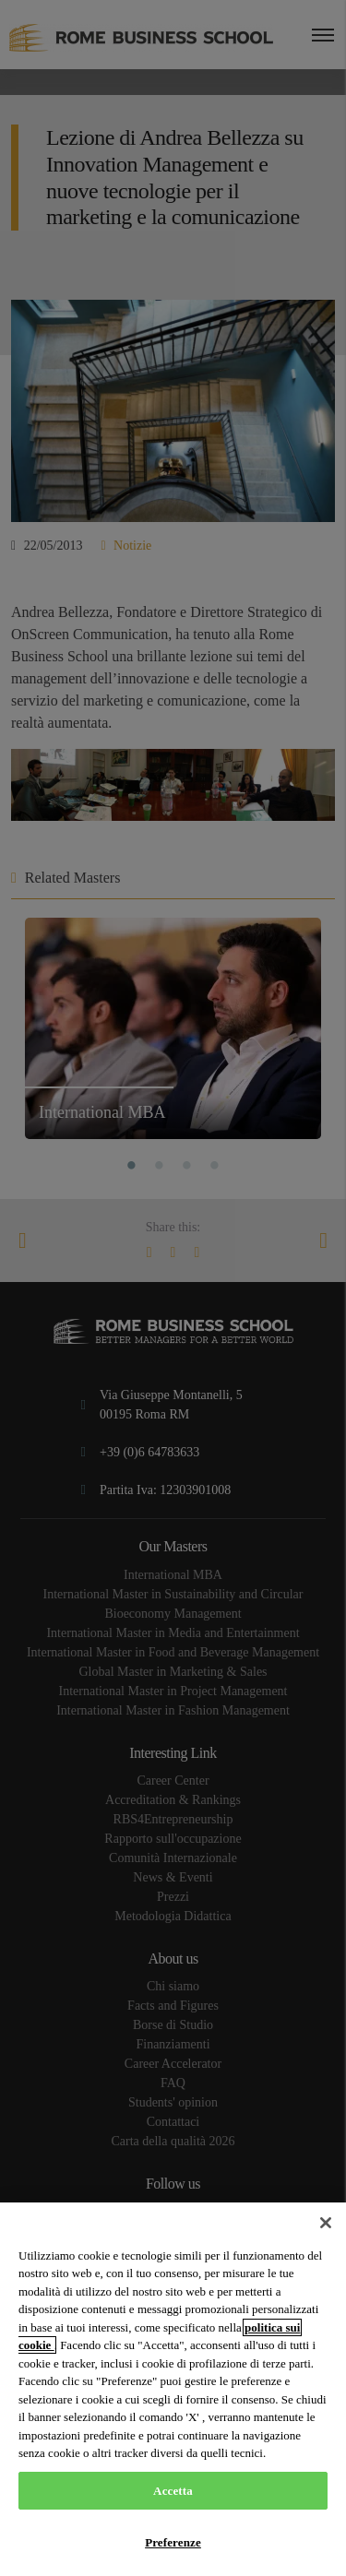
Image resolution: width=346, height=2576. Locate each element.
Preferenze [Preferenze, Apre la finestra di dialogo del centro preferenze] (173, 2542)
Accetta (173, 2491)
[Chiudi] (325, 2222)
